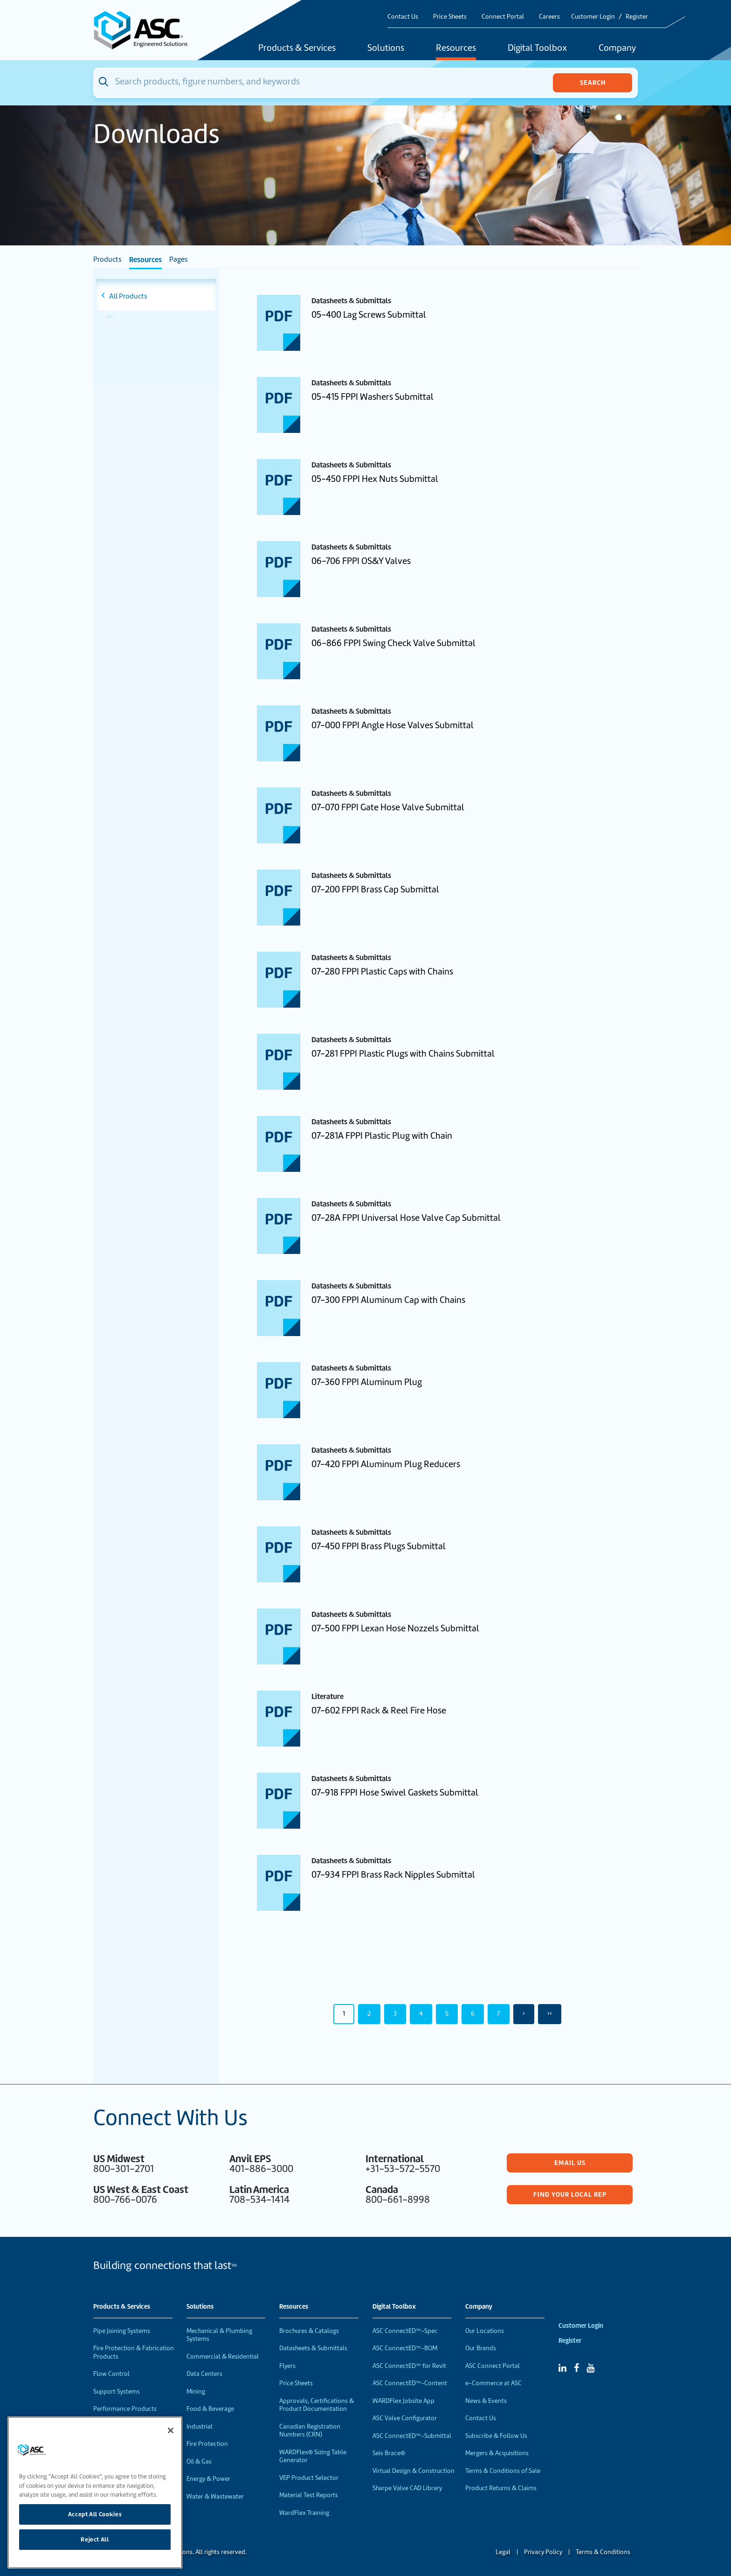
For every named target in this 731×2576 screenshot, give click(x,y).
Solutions (385, 48)
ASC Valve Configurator (404, 2418)
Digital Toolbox (537, 48)
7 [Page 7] (498, 2013)
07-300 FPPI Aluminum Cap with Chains (388, 1300)
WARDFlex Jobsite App (403, 2401)
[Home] (146, 30)
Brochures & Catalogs (309, 2331)
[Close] (170, 2430)
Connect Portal (503, 17)
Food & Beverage (210, 2409)
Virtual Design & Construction (413, 2471)
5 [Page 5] (446, 2013)
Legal (503, 2552)
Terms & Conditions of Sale (502, 2471)
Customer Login (593, 17)
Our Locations (484, 2331)
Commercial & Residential (222, 2356)
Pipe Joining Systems (121, 2331)
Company (617, 48)
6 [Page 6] (473, 2013)
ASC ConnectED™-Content (409, 2383)
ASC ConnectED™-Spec (405, 2331)
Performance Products (125, 2409)
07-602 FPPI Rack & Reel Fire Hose (378, 1710)
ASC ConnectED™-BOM (404, 2348)
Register (637, 17)
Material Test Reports (308, 2495)
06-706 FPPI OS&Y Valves (361, 561)
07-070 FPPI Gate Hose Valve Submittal (387, 807)
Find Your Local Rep (570, 2194)
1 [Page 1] (344, 2013)
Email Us (570, 2162)
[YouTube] (590, 2368)
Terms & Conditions (603, 2552)
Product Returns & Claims (501, 2488)
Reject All (95, 2539)
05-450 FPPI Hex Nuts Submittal (374, 479)
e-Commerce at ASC (493, 2383)
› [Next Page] (524, 2013)
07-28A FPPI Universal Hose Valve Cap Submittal (406, 1218)
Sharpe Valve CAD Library (407, 2488)
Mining (195, 2391)
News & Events (486, 2401)
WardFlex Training (304, 2513)
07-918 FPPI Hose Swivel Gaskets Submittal (394, 1792)
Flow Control (111, 2374)
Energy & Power (208, 2479)
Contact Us (402, 17)
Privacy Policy (543, 2552)
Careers (549, 17)
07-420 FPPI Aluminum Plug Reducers (385, 1464)
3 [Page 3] (395, 2013)
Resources (456, 48)
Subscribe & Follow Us (496, 2436)
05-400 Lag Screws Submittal (368, 314)
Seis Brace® (388, 2453)
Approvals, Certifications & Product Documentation (316, 2405)
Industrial (199, 2426)
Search (593, 82)
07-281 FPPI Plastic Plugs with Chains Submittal (403, 1053)
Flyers (287, 2366)
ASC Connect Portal (492, 2366)
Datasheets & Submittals (313, 2348)
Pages (178, 259)
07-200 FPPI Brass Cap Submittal (375, 889)
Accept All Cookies (95, 2514)
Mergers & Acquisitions (497, 2453)
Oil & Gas (199, 2461)
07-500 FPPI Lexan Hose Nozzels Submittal (395, 1628)
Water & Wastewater (215, 2496)
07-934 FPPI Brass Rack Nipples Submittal (393, 1874)
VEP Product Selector (308, 2478)
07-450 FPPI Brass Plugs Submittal (378, 1546)
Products (107, 259)
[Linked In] (562, 2368)
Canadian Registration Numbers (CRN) (309, 2431)
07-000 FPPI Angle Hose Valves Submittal (392, 725)
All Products (128, 296)
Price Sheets (450, 17)
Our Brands (480, 2348)
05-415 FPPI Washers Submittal (372, 397)
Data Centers (204, 2374)
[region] (94, 2492)
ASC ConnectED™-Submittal (411, 2436)
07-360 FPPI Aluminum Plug (366, 1382)
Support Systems (116, 2391)
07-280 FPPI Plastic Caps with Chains (382, 971)
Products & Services (297, 48)
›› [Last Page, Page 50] (549, 2013)
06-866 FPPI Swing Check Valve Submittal (393, 643)
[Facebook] (576, 2368)
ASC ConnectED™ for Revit (409, 2366)
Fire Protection (207, 2444)
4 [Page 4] (421, 2013)
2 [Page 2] (369, 2013)
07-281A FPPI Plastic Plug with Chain (381, 1136)
